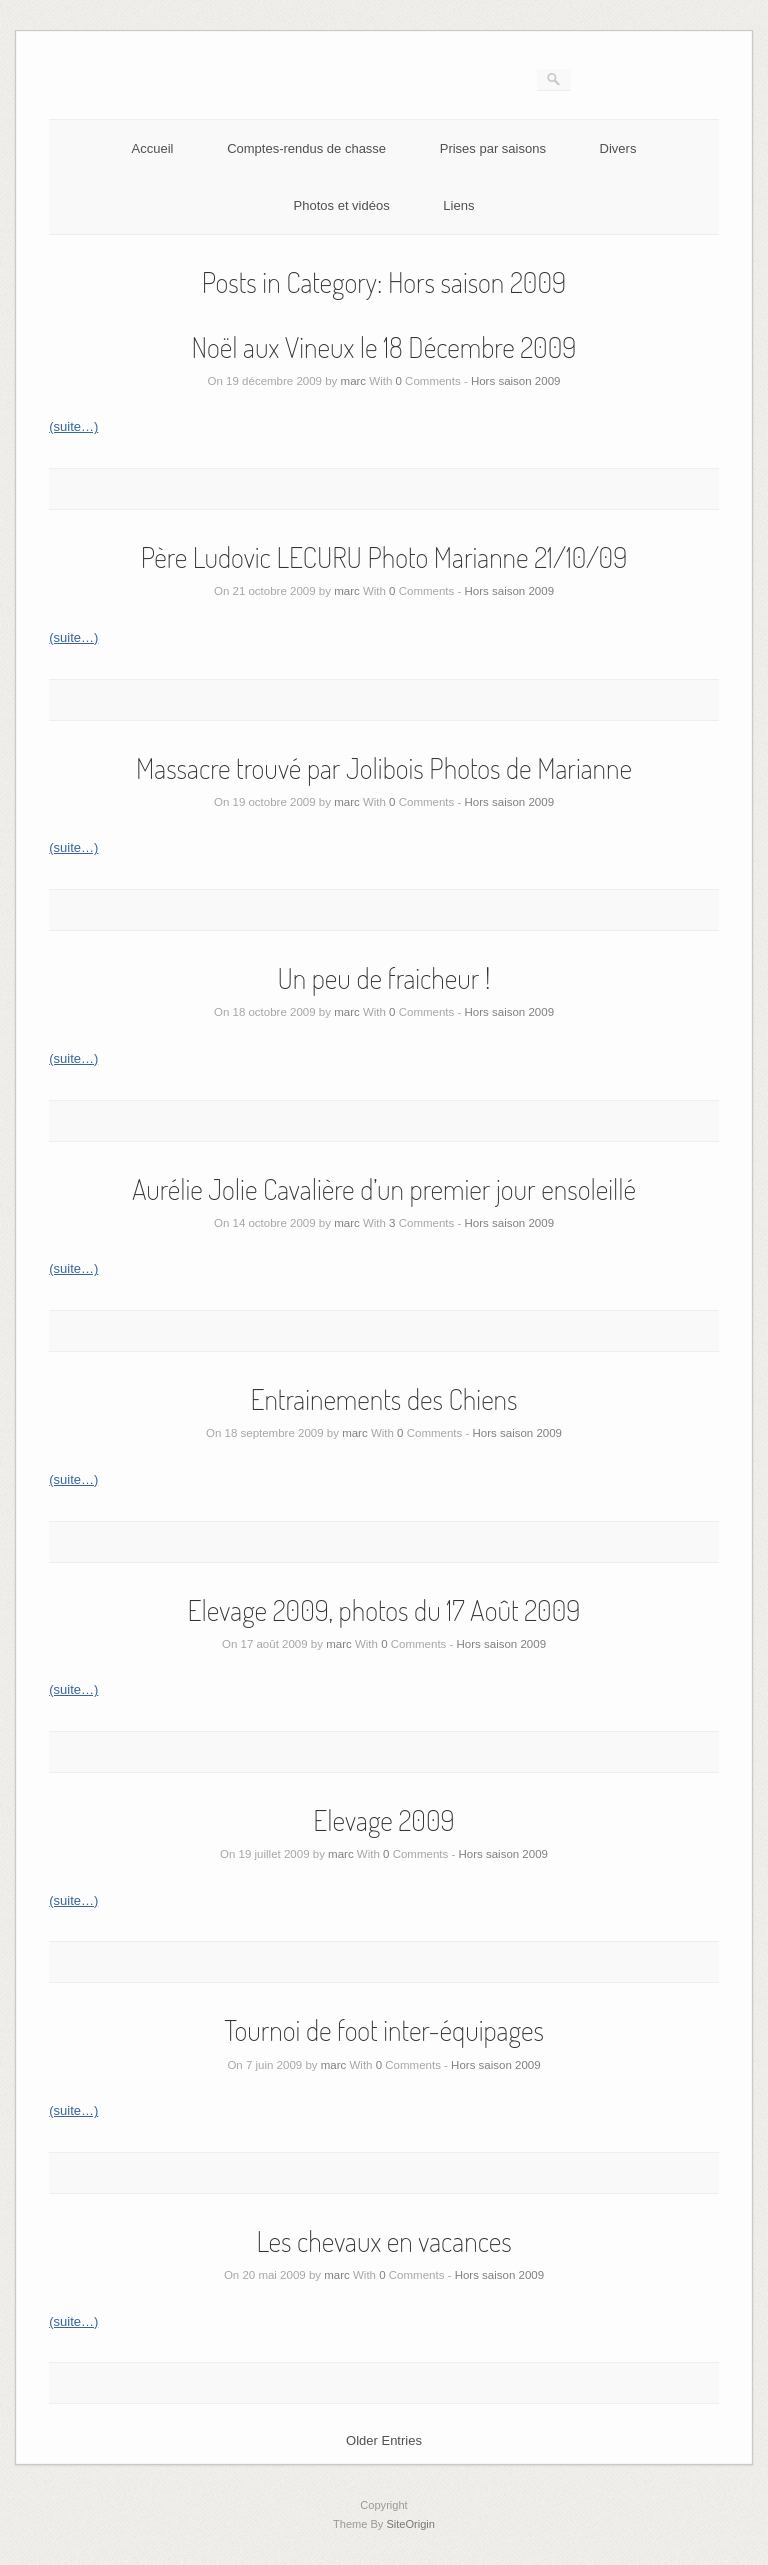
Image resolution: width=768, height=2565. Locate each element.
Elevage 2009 (383, 1820)
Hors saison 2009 (516, 381)
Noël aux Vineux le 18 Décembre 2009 (384, 347)
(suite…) (73, 426)
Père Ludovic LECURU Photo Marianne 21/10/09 (384, 557)
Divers (618, 148)
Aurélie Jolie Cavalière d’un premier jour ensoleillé (384, 1189)
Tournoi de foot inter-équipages (384, 2030)
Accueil (153, 148)
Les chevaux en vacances (383, 2241)
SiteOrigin (410, 2524)
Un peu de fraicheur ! (384, 978)
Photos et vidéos (342, 205)
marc (354, 381)
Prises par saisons (493, 148)
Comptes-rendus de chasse (306, 148)
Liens (458, 205)
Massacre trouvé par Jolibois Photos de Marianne (384, 768)
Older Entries (384, 2440)
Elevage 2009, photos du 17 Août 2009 (384, 1610)
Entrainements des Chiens (383, 1399)
